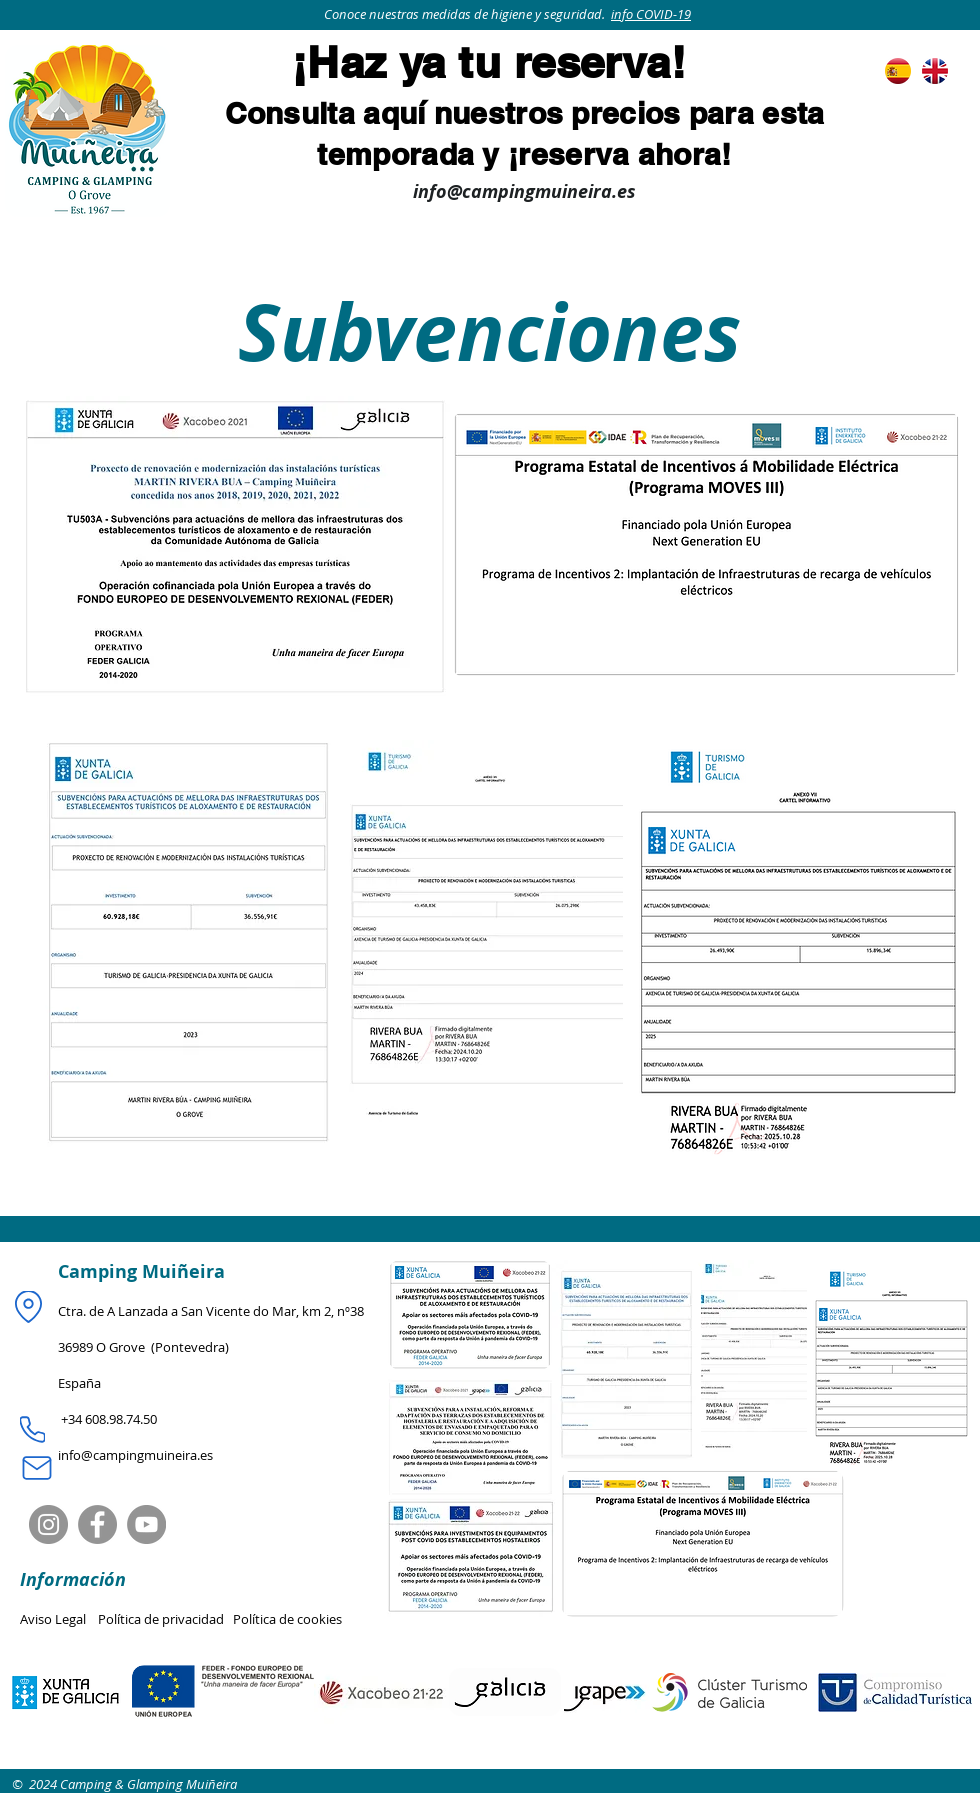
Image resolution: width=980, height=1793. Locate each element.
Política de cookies (287, 1619)
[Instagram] (48, 1524)
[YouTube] (146, 1524)
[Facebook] (97, 1524)
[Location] (28, 1307)
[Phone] (32, 1430)
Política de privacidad (165, 1619)
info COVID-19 (651, 14)
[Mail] (36, 1468)
